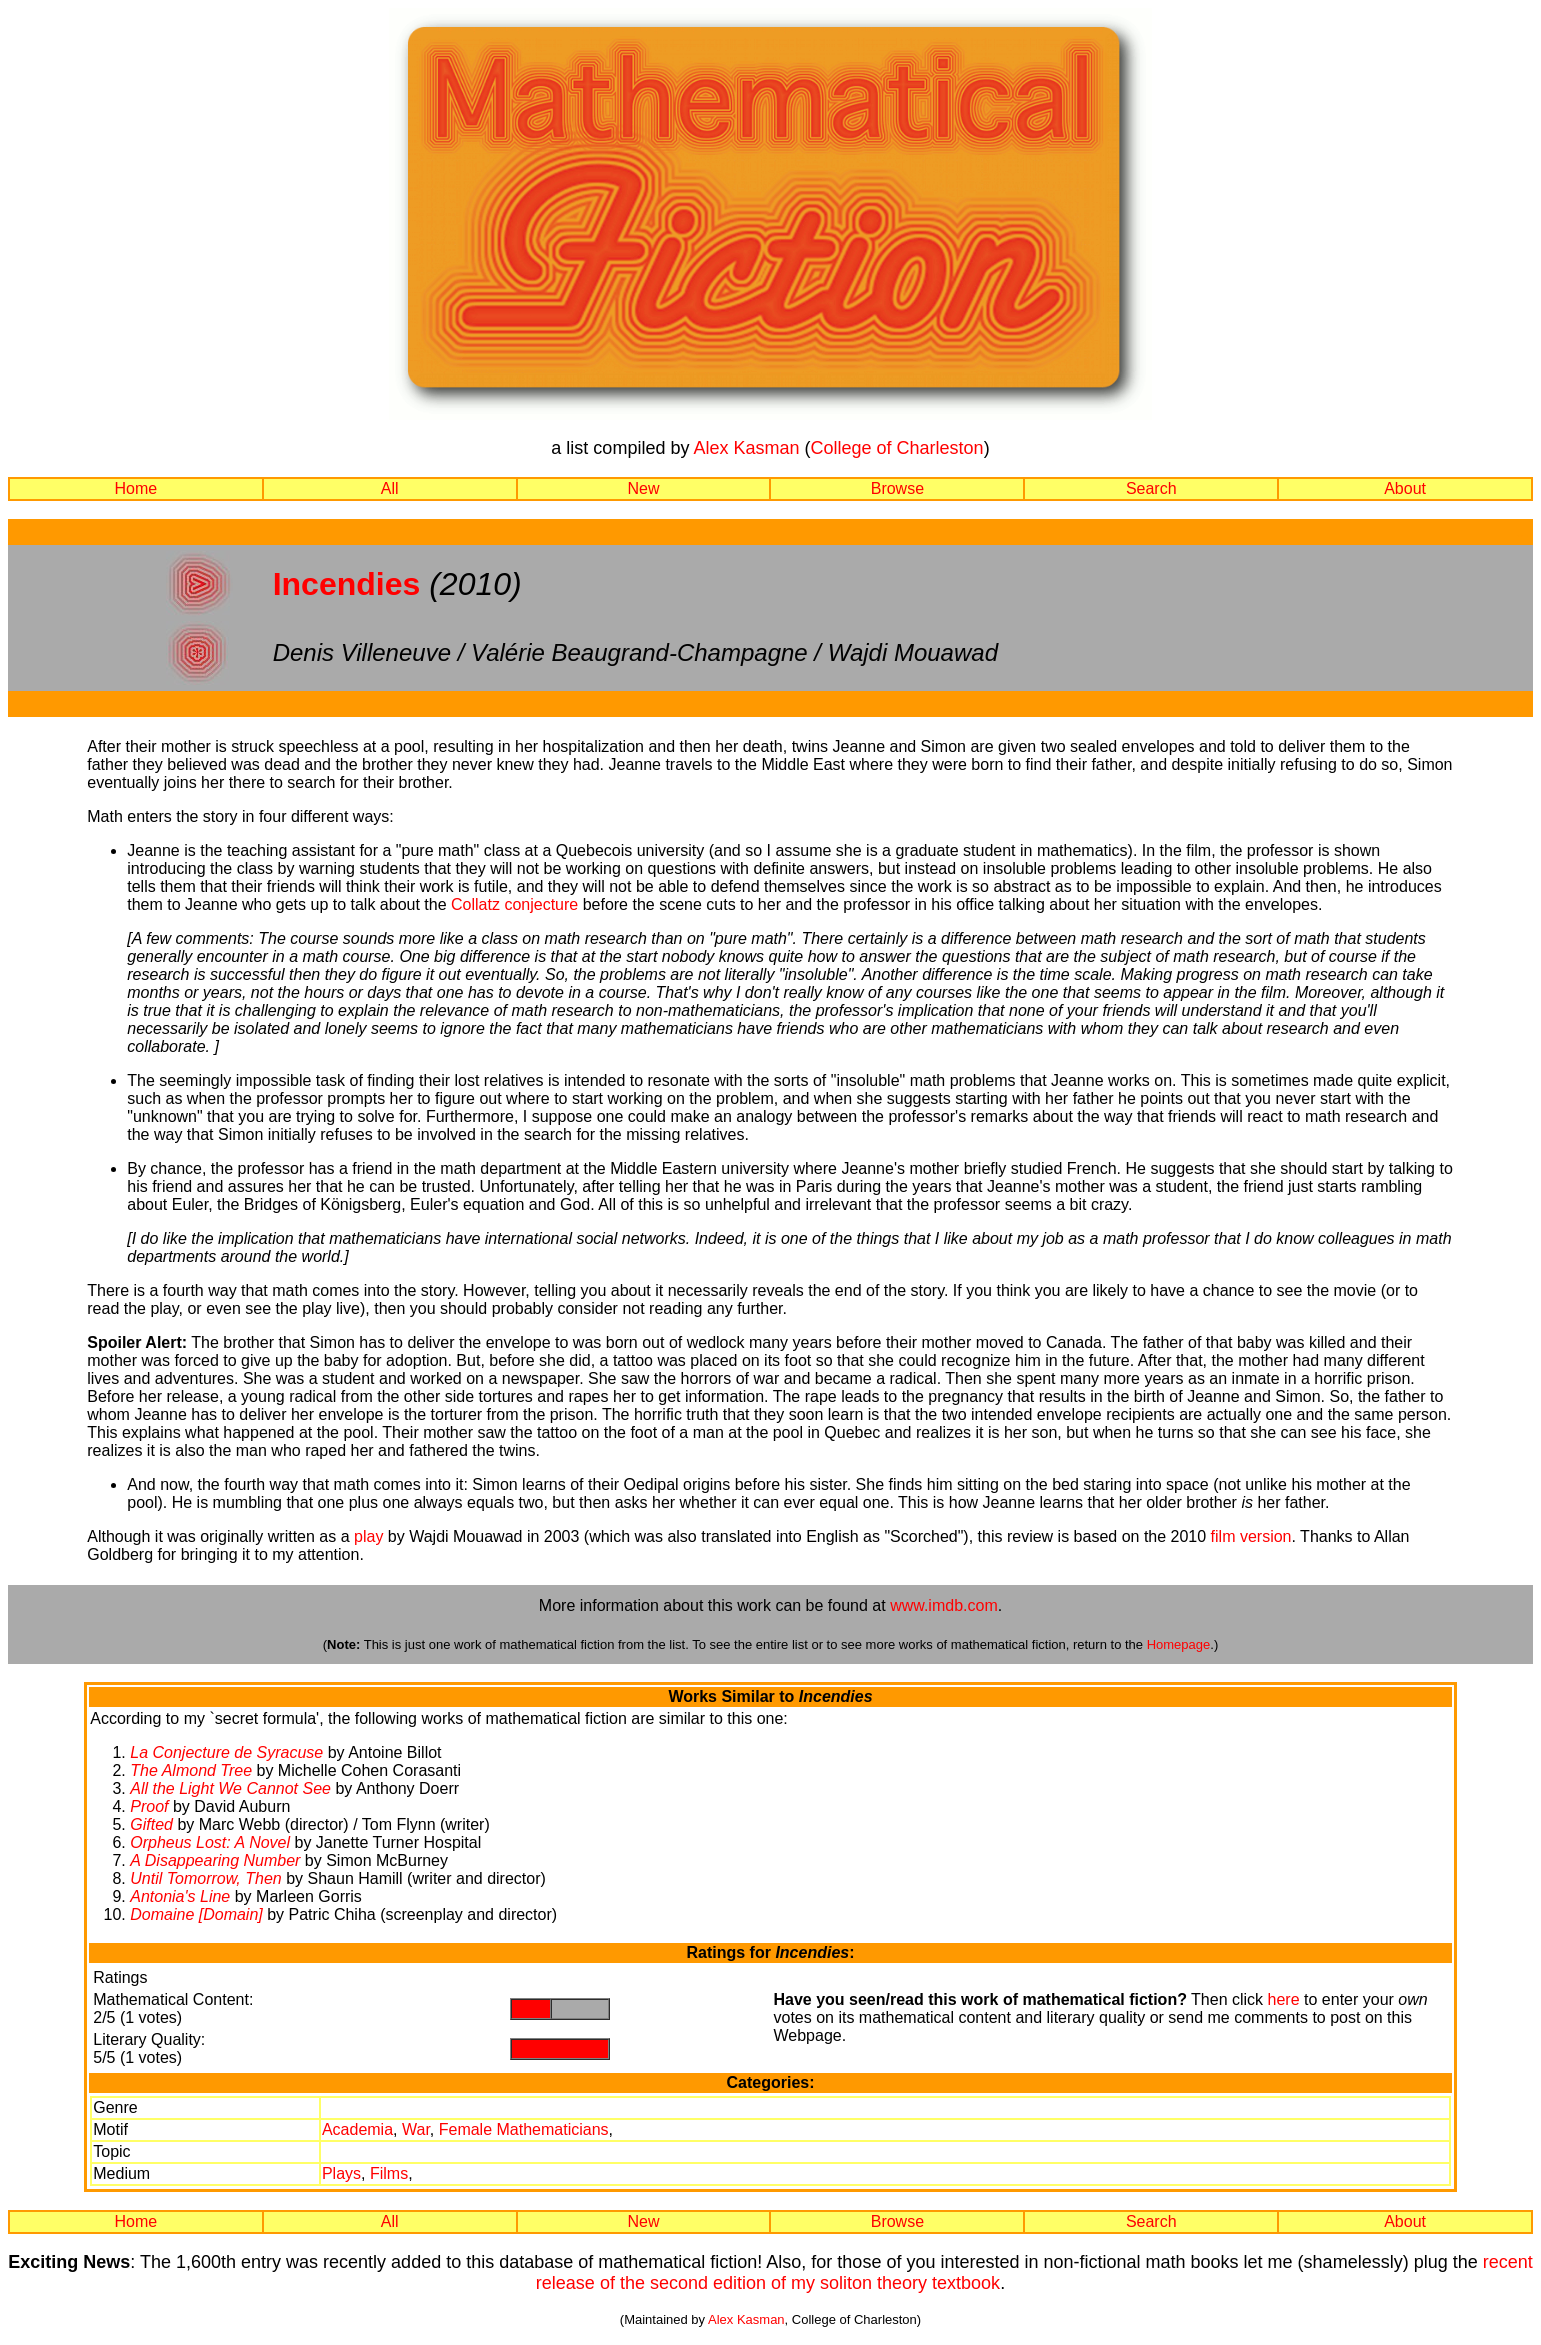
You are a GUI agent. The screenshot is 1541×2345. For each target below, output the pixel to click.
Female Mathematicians (524, 2129)
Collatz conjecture (514, 904)
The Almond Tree (191, 1770)
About (1405, 488)
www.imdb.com (944, 1605)
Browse (897, 488)
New (644, 488)
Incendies (347, 584)
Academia (357, 2129)
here (1284, 1999)
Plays (341, 2173)
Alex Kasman (746, 448)
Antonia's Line (180, 1896)
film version (1251, 1536)
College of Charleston (897, 448)
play (368, 1536)
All (390, 488)
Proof (149, 1806)
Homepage (1179, 1644)
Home (136, 488)
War (416, 2129)
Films (389, 2173)
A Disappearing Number (215, 1860)
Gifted (151, 1824)
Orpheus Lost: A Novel (210, 1842)
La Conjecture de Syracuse (226, 1752)
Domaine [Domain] (196, 1914)
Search (1151, 488)
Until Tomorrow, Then (205, 1878)
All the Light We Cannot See (230, 1788)
